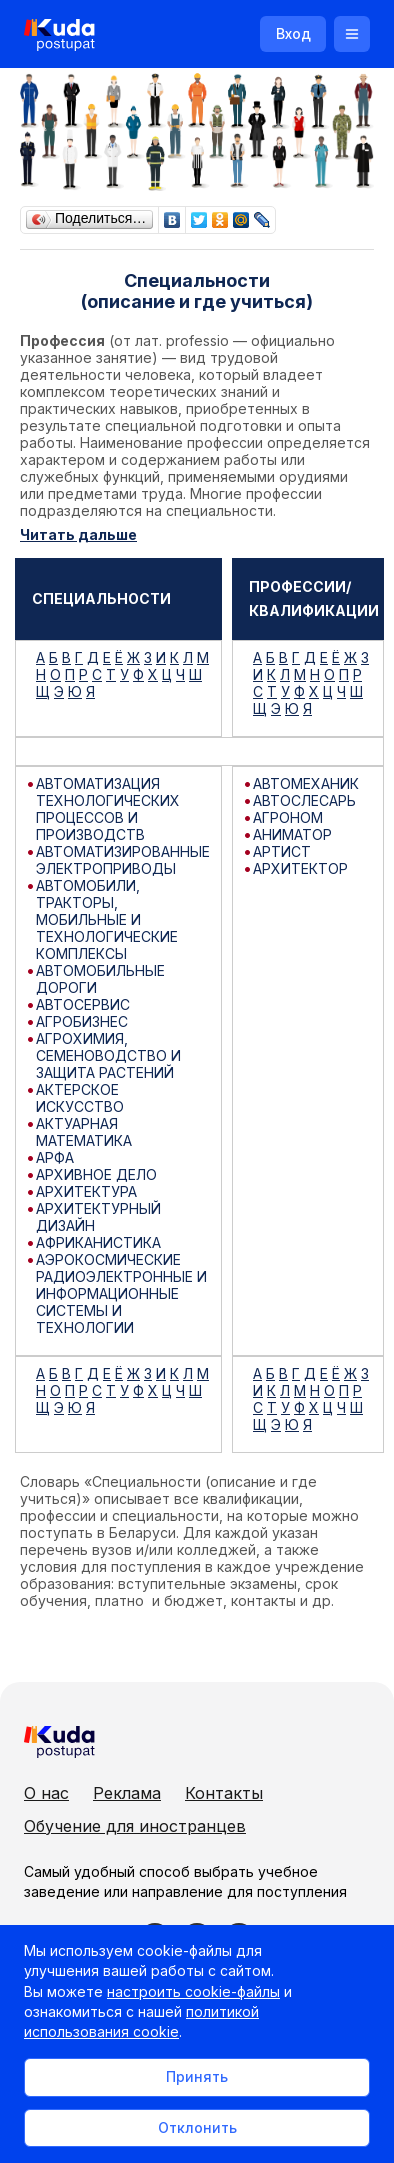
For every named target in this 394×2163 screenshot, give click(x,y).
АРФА (55, 1157)
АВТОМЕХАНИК (306, 783)
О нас (46, 1793)
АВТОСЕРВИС (83, 1004)
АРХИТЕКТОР (300, 868)
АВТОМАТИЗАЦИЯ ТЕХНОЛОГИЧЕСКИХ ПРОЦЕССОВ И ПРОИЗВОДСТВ (108, 809)
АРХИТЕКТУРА (86, 1191)
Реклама (127, 1793)
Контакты (224, 1793)
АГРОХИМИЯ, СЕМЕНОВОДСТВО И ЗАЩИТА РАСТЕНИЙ (108, 1055)
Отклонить (197, 2127)
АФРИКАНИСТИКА (98, 1242)
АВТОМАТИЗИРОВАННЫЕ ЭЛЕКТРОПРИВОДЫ (123, 860)
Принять (197, 2076)
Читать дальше (78, 534)
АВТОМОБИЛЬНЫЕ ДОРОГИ (100, 979)
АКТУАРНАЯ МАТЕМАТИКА (84, 1132)
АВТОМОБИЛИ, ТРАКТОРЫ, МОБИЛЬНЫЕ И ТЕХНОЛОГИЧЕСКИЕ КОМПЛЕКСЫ (107, 919)
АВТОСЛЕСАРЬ (304, 800)
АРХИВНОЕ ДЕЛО (96, 1174)
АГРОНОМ (288, 817)
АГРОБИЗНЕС (82, 1021)
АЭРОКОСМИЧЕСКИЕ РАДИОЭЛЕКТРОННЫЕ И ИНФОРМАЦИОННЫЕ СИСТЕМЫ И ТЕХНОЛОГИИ (121, 1293)
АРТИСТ (282, 851)
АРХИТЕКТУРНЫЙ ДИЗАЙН (98, 1217)
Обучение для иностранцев (135, 1826)
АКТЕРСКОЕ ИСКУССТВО (80, 1098)
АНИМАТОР (292, 834)
